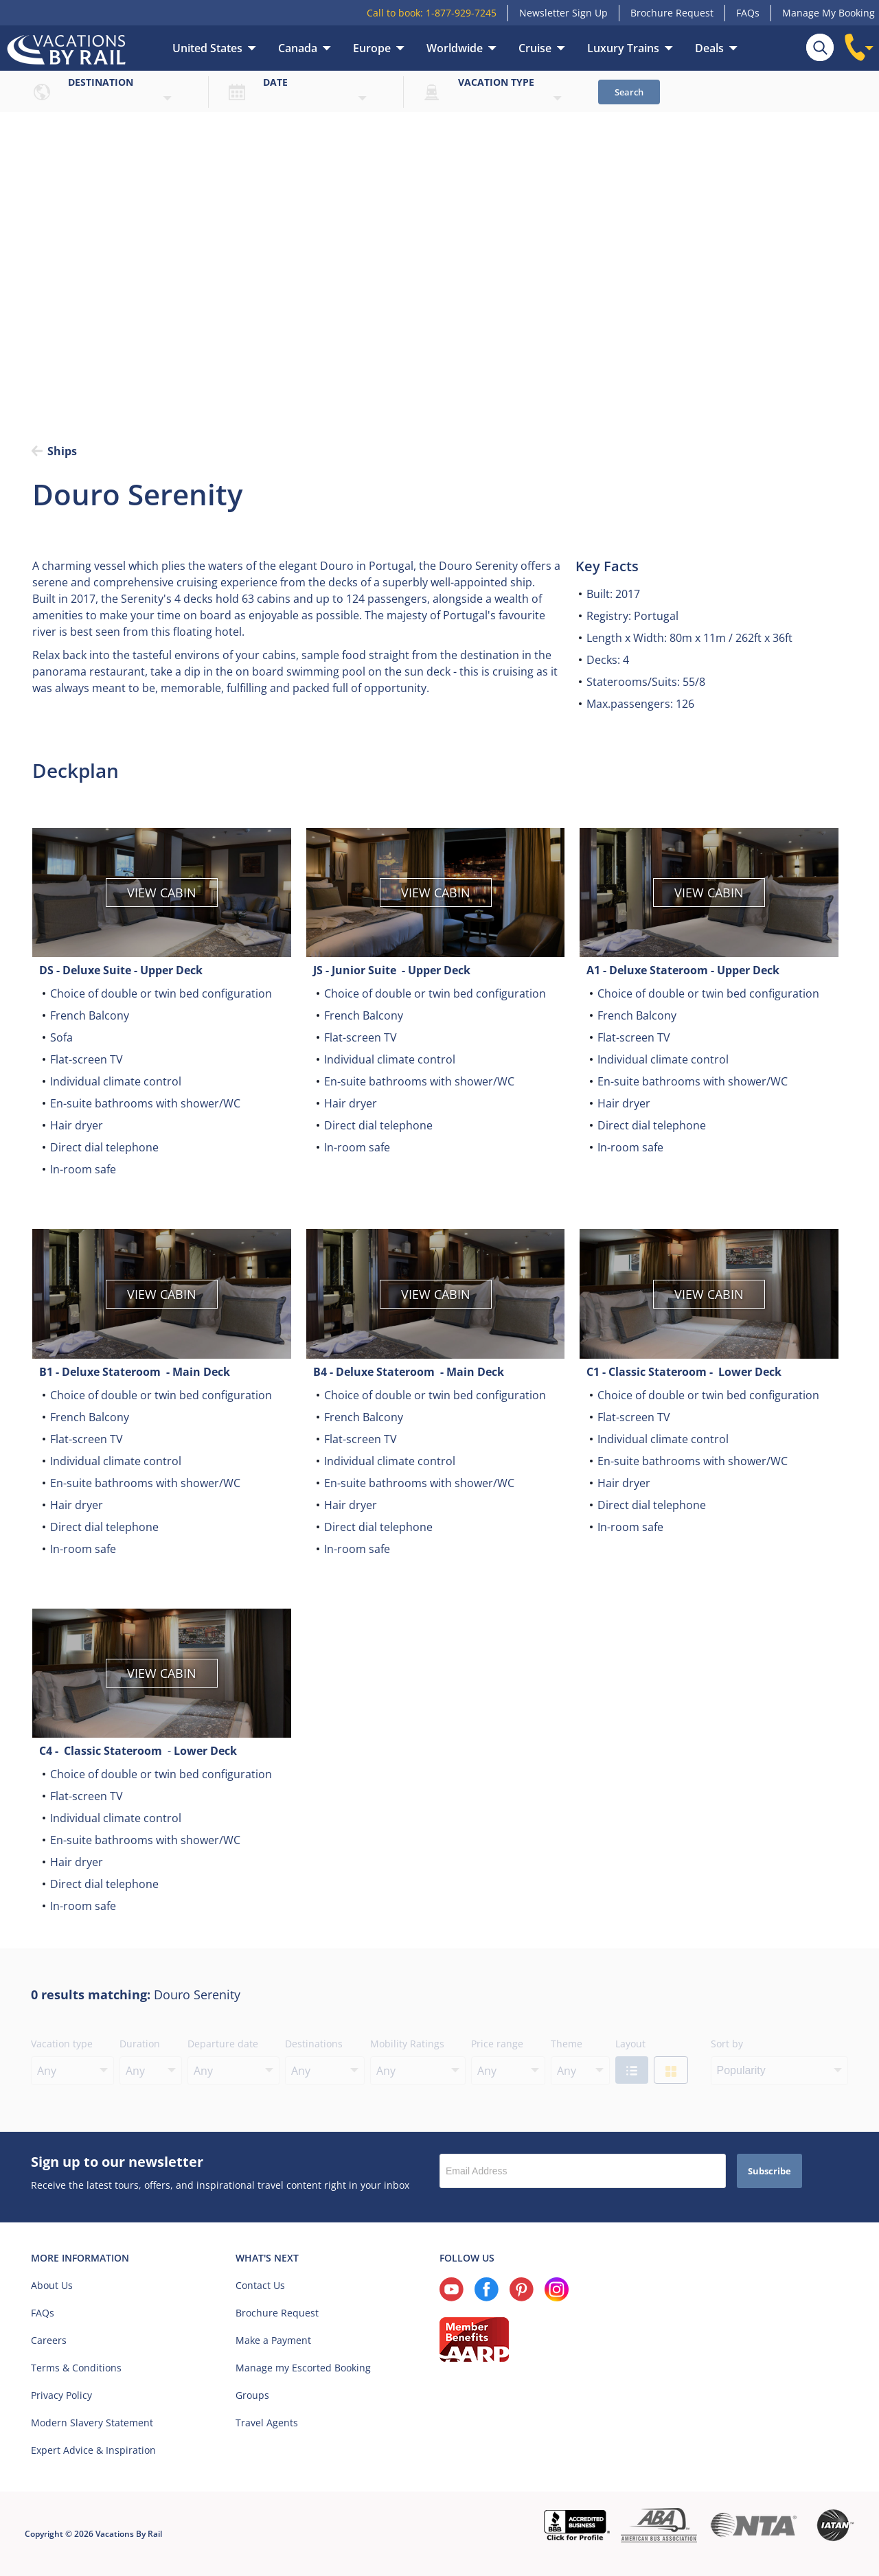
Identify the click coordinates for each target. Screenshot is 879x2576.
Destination (100, 82)
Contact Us (260, 2285)
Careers (49, 2340)
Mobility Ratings (407, 2043)
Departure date (222, 2043)
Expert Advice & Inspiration (93, 2450)
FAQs (748, 12)
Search (629, 92)
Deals (709, 48)
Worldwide (454, 48)
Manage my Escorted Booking (303, 2367)
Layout (630, 2043)
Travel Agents (267, 2422)
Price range (497, 2043)
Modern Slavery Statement (92, 2422)
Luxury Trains (623, 48)
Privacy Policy (61, 2395)
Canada (297, 48)
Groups (252, 2395)
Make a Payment (273, 2340)
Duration (139, 2043)
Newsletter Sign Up (563, 12)
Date (275, 82)
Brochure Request (672, 12)
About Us (52, 2285)
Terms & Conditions (76, 2367)
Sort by (727, 2043)
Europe (372, 48)
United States (207, 48)
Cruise (534, 48)
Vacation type (496, 82)
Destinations (314, 2043)
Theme (566, 2043)
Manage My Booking (828, 12)
